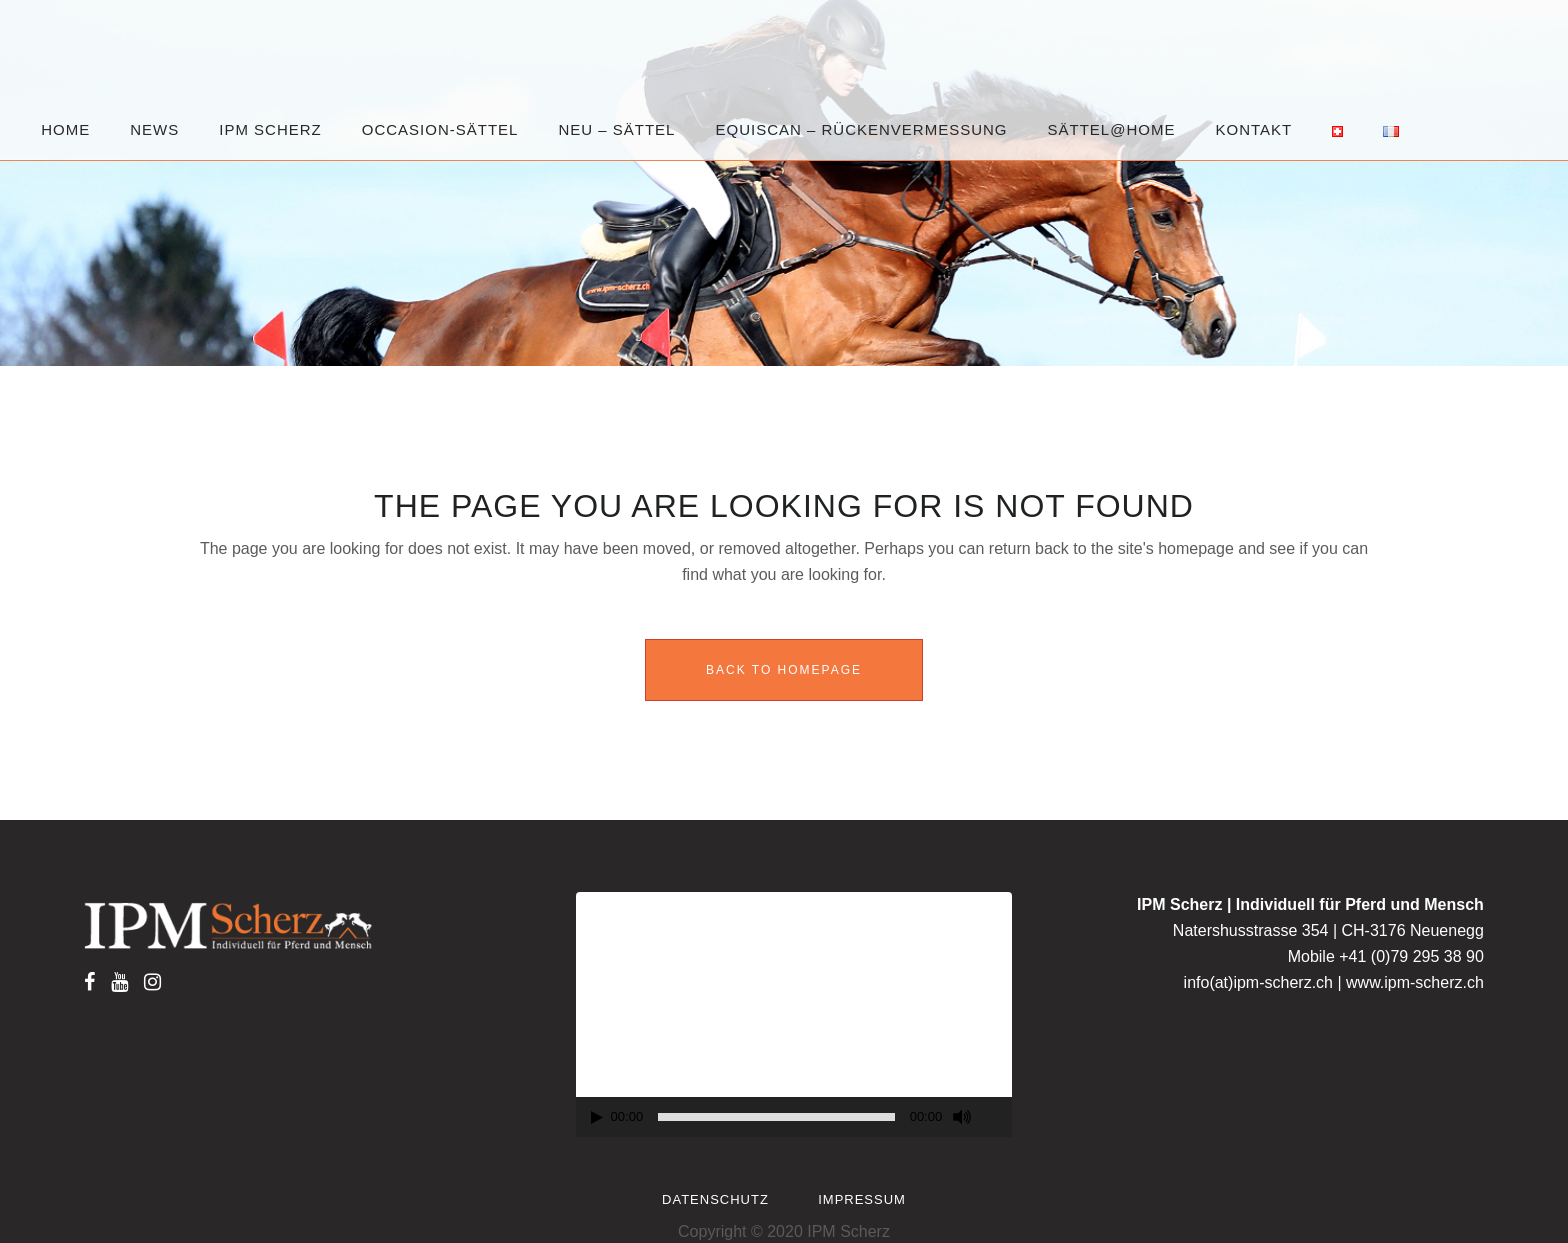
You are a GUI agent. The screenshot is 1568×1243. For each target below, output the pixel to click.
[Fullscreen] (998, 1117)
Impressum (862, 1199)
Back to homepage (784, 670)
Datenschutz (715, 1199)
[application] (794, 1015)
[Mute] (962, 1117)
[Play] (597, 1117)
